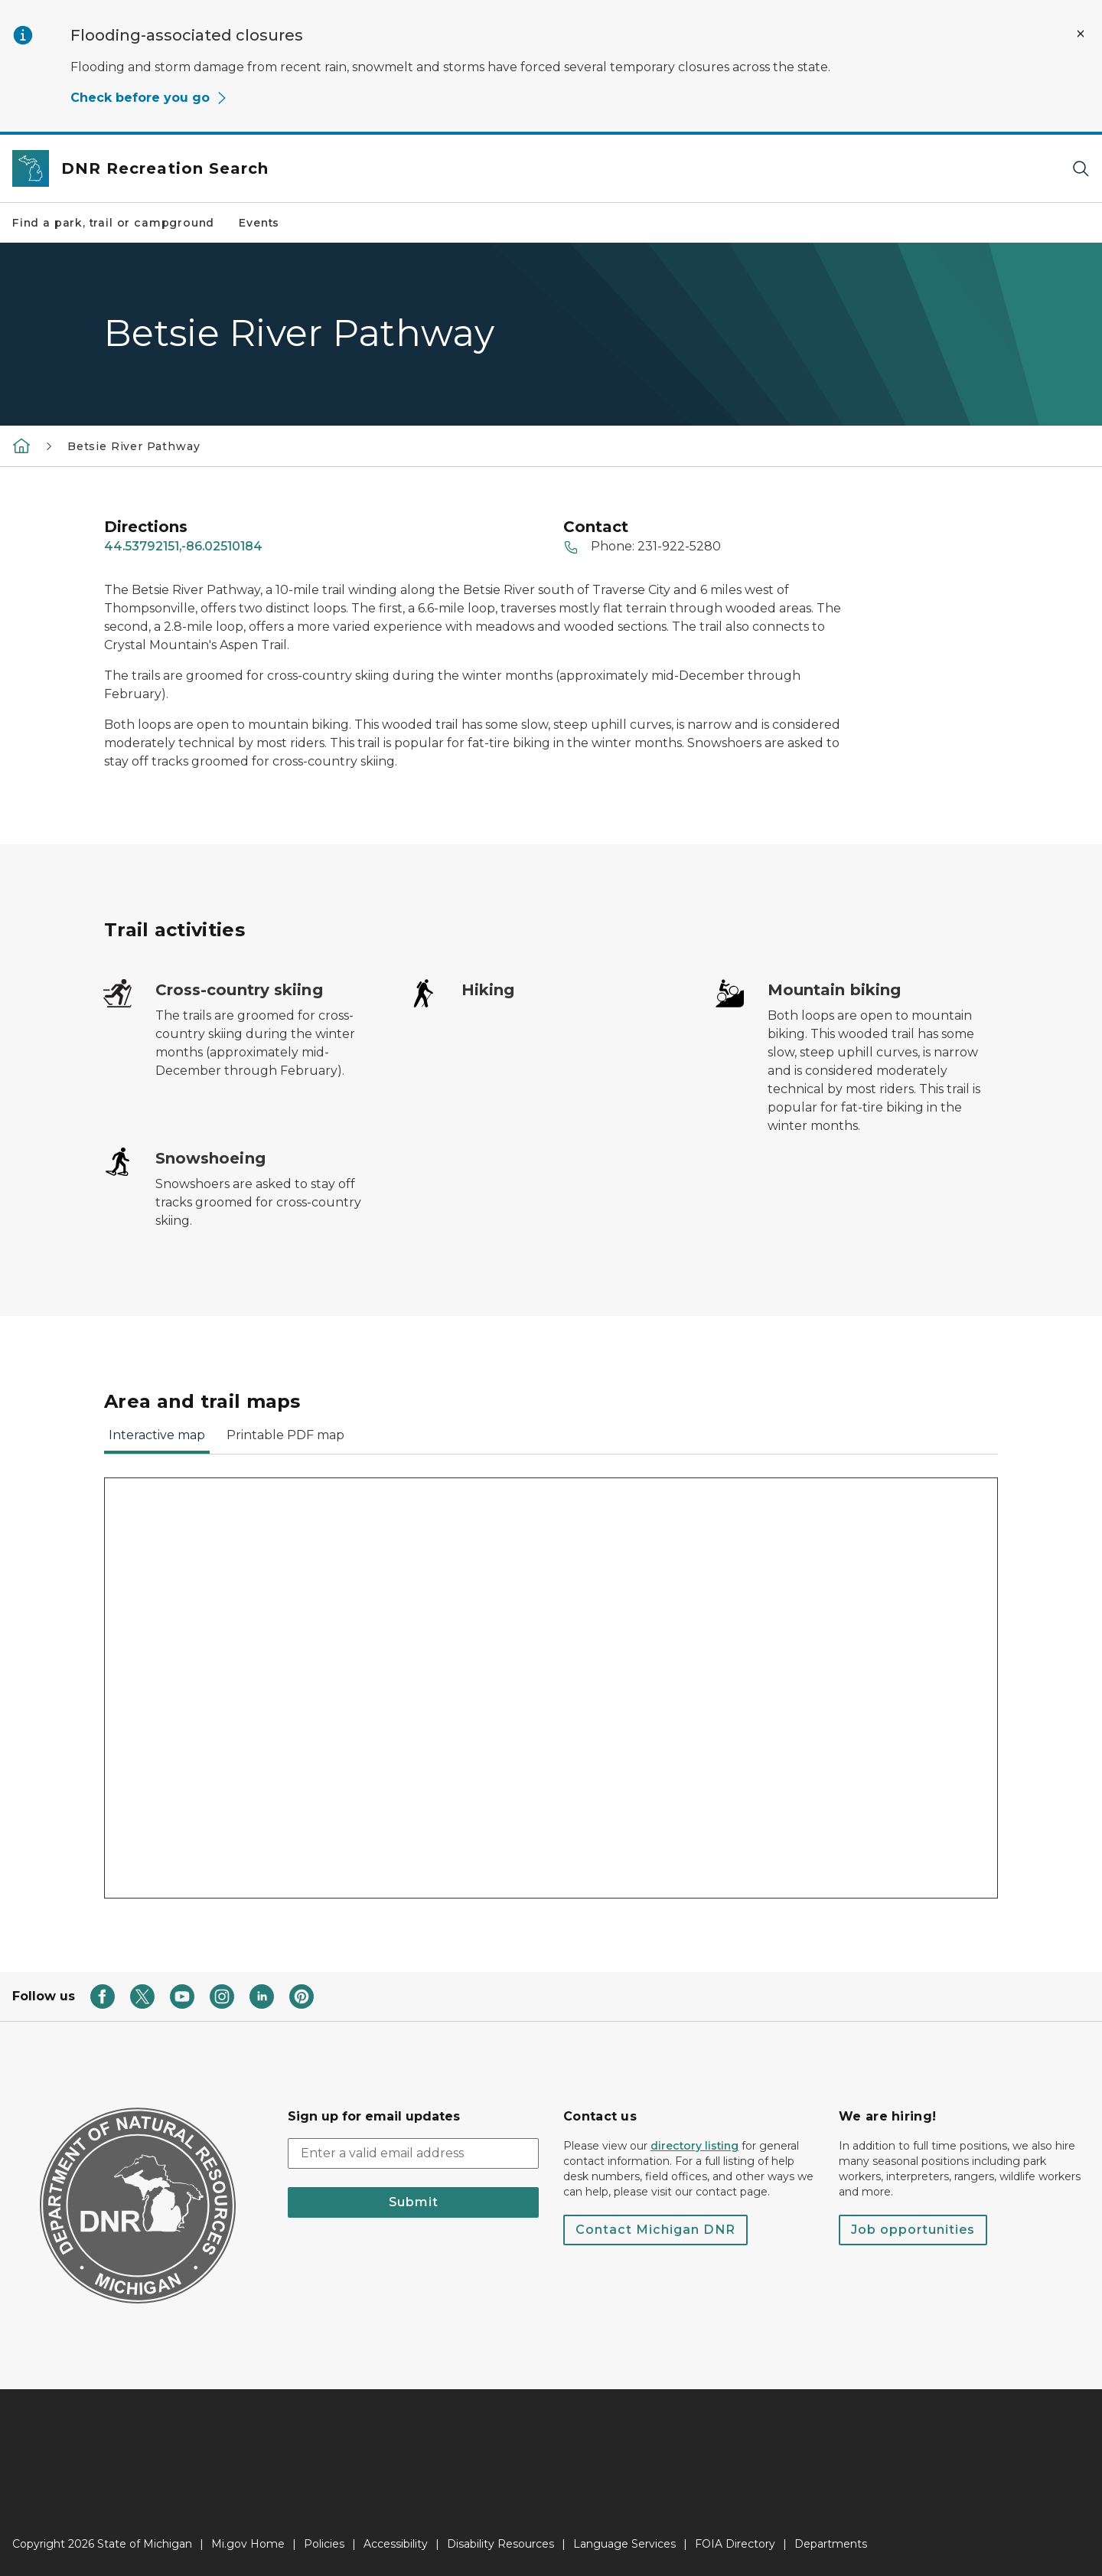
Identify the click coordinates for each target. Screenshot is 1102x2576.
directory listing (694, 2146)
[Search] (1080, 168)
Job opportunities (913, 2229)
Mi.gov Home (248, 2544)
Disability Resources (500, 2544)
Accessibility (396, 2544)
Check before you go (149, 97)
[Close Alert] (1080, 33)
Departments (830, 2544)
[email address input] (413, 2153)
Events (259, 223)
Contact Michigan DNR (655, 2229)
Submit (414, 2202)
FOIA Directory (735, 2544)
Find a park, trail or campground (113, 223)
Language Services (624, 2544)
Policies (324, 2544)
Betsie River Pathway (133, 446)
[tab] (157, 1440)
